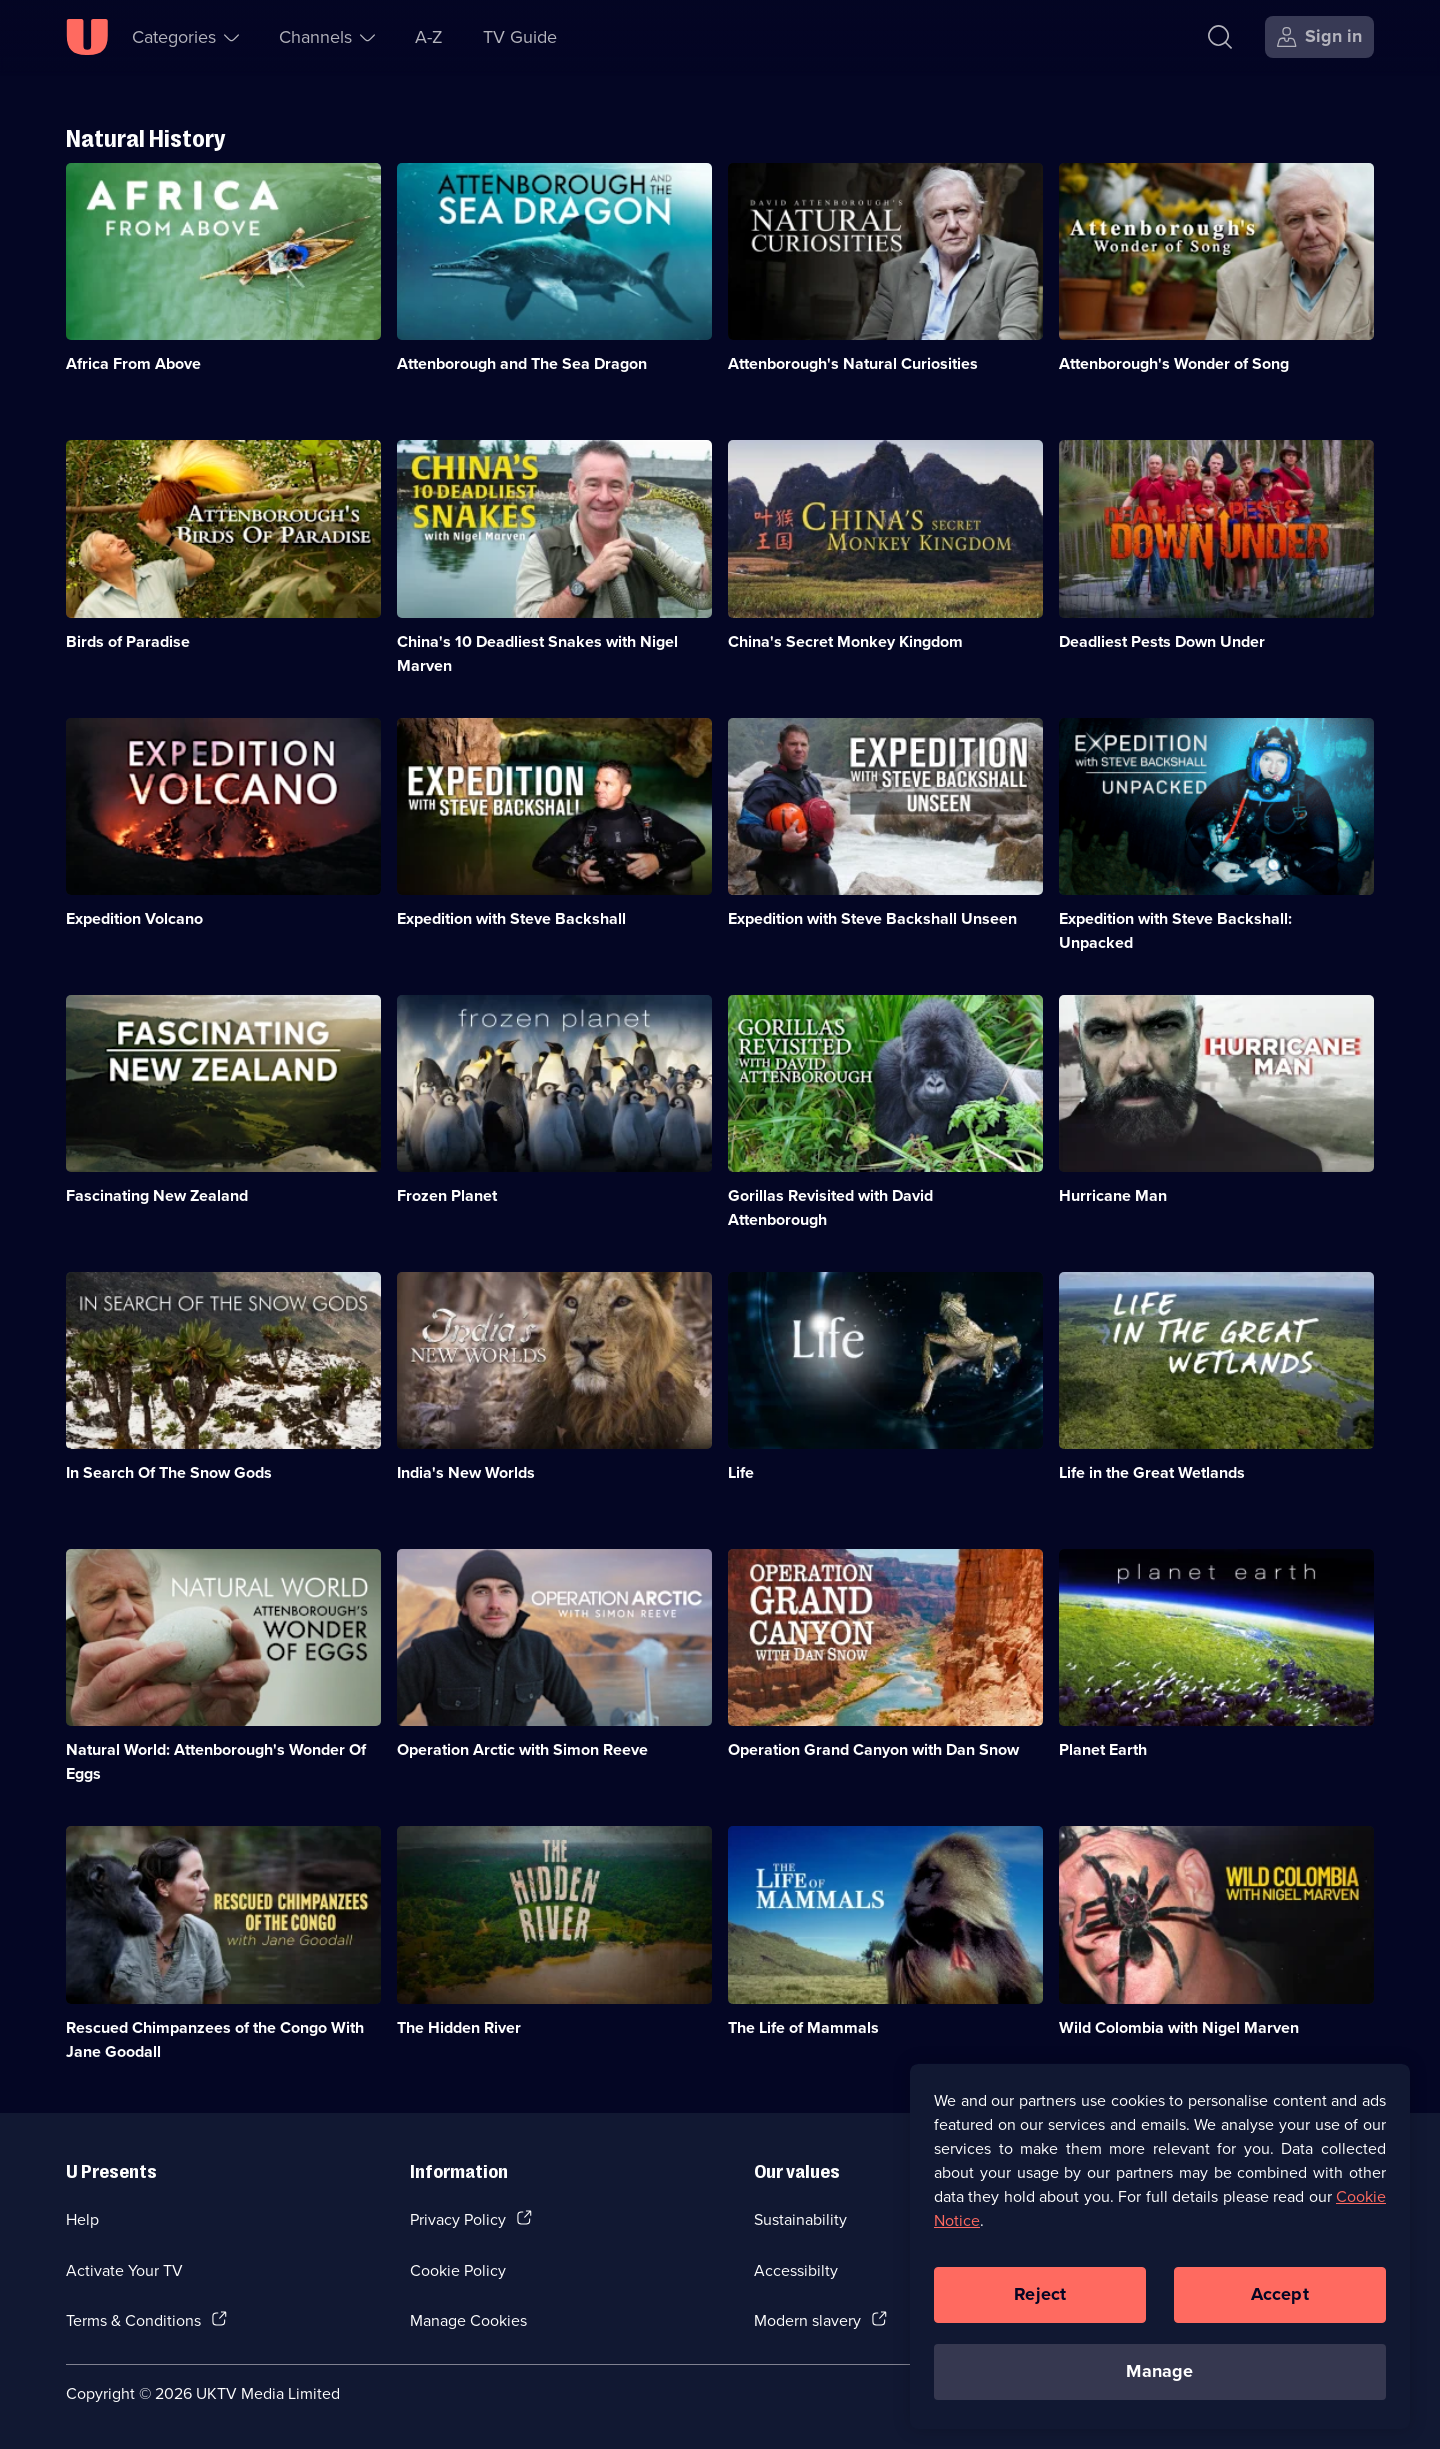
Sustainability (800, 2219)
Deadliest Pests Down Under (1162, 641)
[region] (1160, 2253)
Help (82, 2219)
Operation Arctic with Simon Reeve (522, 1749)
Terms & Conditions (133, 2320)
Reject (1040, 2301)
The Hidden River (459, 2027)
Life (741, 1472)
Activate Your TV (124, 2270)
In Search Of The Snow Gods (169, 1472)
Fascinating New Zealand (157, 1195)
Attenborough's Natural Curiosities (853, 363)
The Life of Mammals (803, 2027)
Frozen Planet (447, 1195)
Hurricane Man (1113, 1195)
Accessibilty (796, 2270)
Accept (1280, 2301)
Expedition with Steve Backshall (511, 918)
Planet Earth (1103, 1749)
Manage (1159, 2378)
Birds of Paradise (128, 641)
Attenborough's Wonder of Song (1174, 363)
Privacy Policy (458, 2219)
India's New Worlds (466, 1472)
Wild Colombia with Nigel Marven (1179, 2027)
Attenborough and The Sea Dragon (522, 363)
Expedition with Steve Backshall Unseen (872, 918)
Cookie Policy (458, 2270)
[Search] (1220, 37)
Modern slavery (807, 2320)
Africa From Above (133, 363)
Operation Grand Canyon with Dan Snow (873, 1749)
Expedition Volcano (134, 918)
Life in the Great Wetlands (1152, 1472)
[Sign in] (1319, 37)
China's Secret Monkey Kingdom (845, 641)
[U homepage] (87, 37)
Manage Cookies (468, 2320)
